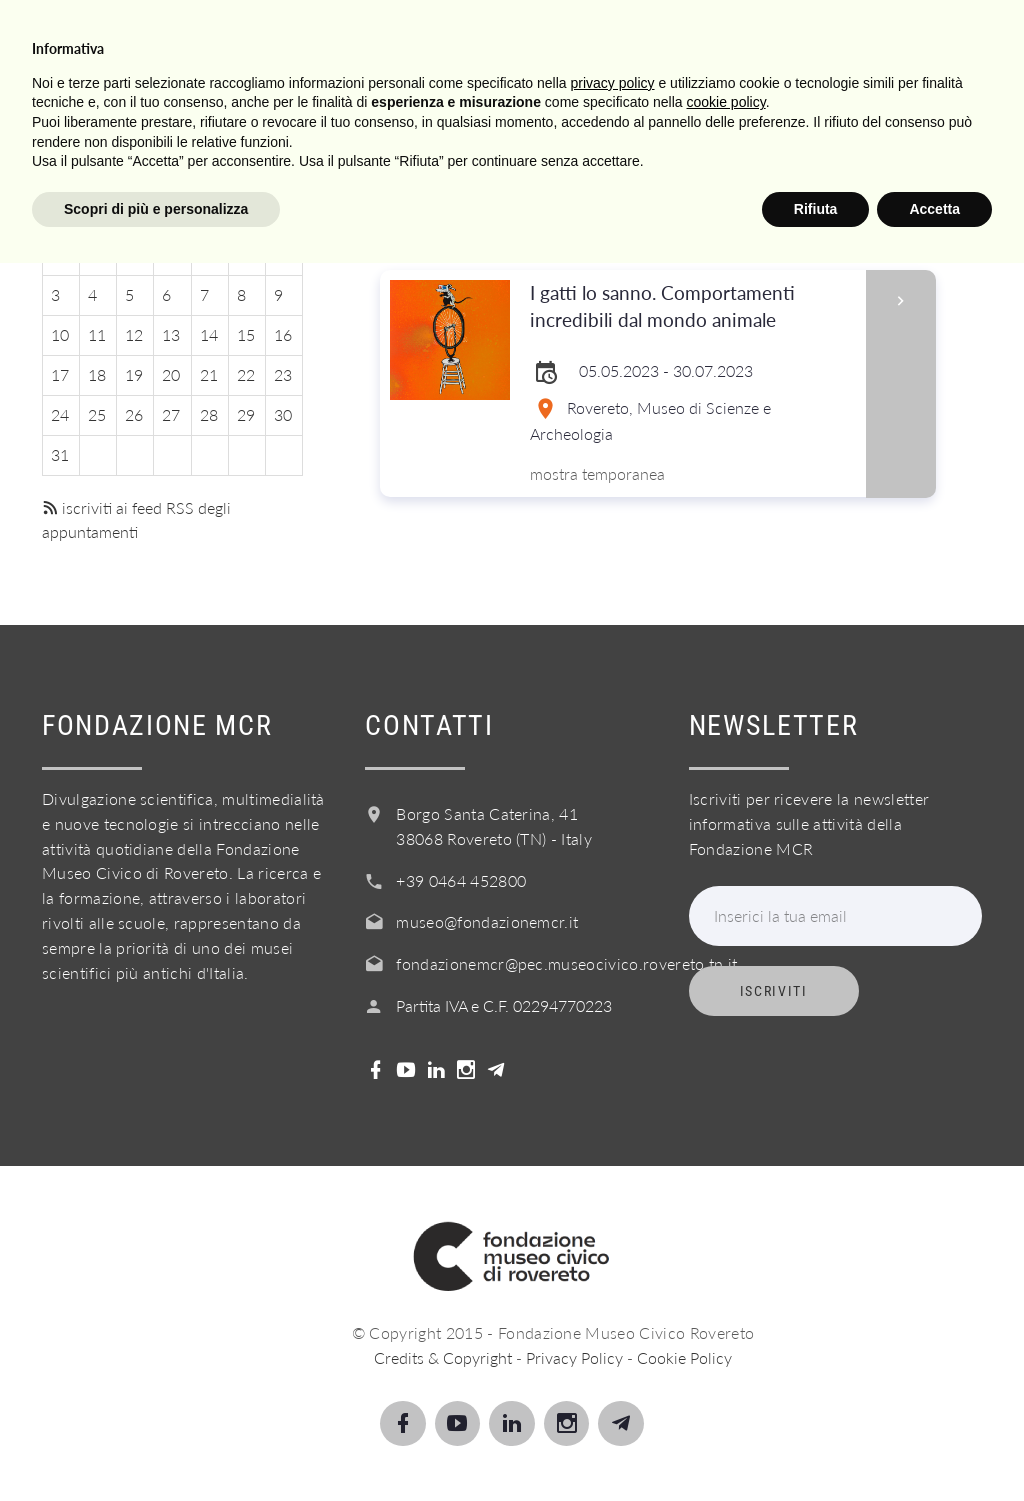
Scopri (194, 133)
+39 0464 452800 (461, 880)
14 (209, 334)
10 (60, 334)
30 (283, 414)
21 (209, 374)
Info (474, 133)
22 (246, 374)
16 (283, 334)
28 (209, 414)
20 (171, 374)
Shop (773, 133)
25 (97, 414)
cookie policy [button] (726, 1340)
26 (134, 414)
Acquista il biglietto (622, 133)
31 (60, 454)
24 (60, 414)
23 (283, 374)
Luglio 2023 (172, 175)
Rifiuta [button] (816, 1446)
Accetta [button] (934, 1446)
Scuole (291, 133)
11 (97, 334)
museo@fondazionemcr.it (487, 921)
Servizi (388, 133)
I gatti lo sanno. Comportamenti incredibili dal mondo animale (691, 307)
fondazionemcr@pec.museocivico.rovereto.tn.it (566, 963)
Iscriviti (774, 991)
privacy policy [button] (613, 1320)
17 (60, 374)
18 (97, 374)
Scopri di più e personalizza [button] (156, 1446)
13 (171, 334)
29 (246, 414)
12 (134, 334)
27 (171, 414)
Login (859, 133)
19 (134, 374)
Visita (104, 133)
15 (246, 334)
